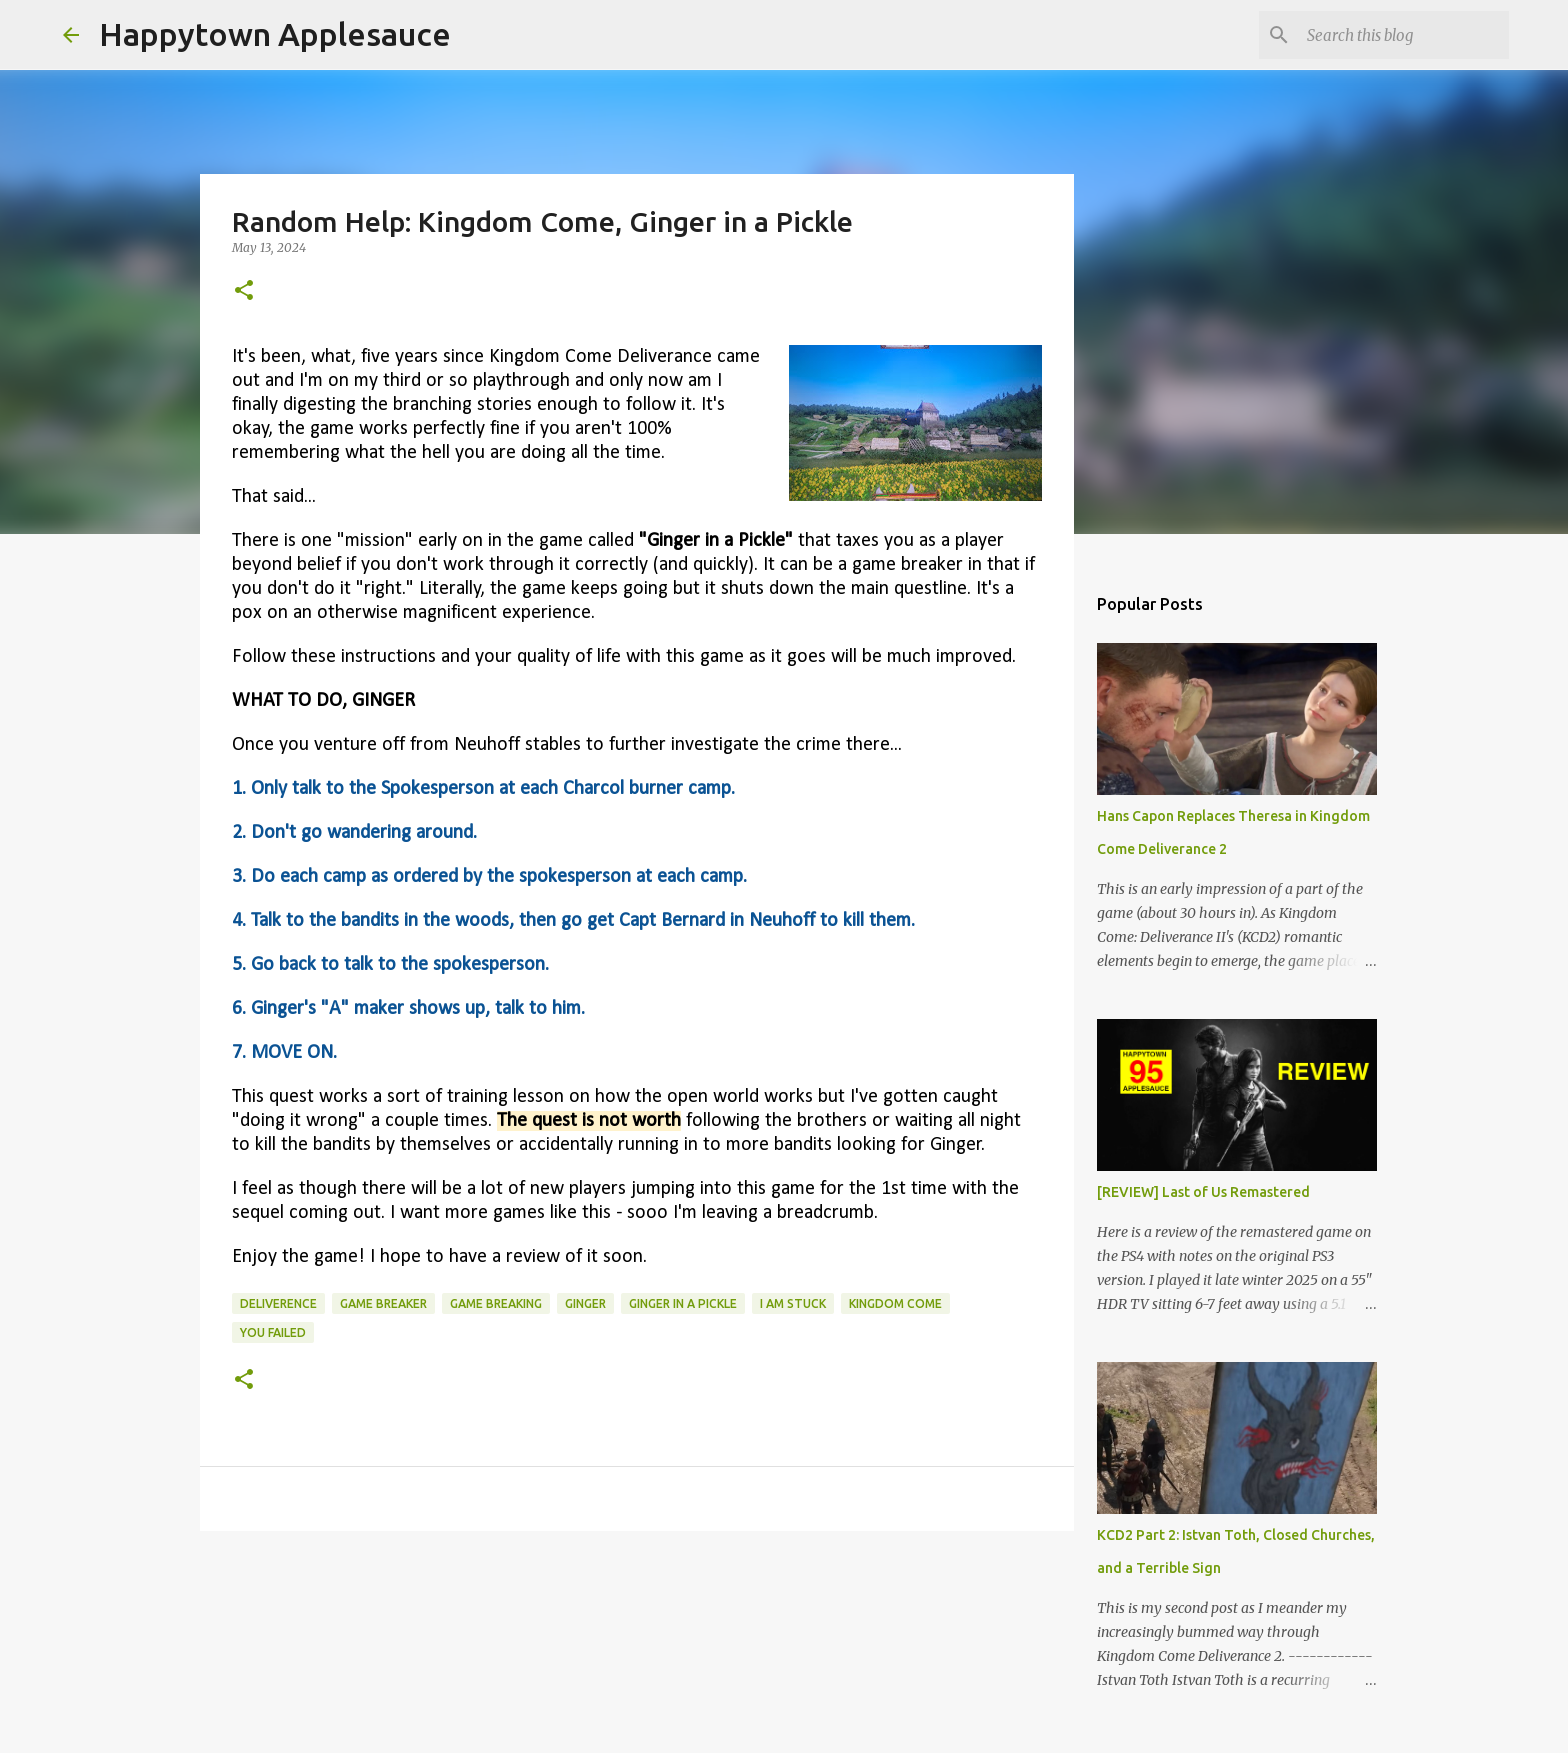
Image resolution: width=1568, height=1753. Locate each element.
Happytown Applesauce (275, 34)
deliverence (278, 1303)
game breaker (383, 1303)
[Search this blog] (1404, 35)
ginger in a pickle (683, 1303)
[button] (244, 291)
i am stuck (793, 1303)
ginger (585, 1303)
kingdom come (895, 1303)
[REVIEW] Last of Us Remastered (1203, 1192)
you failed (273, 1332)
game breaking (496, 1303)
